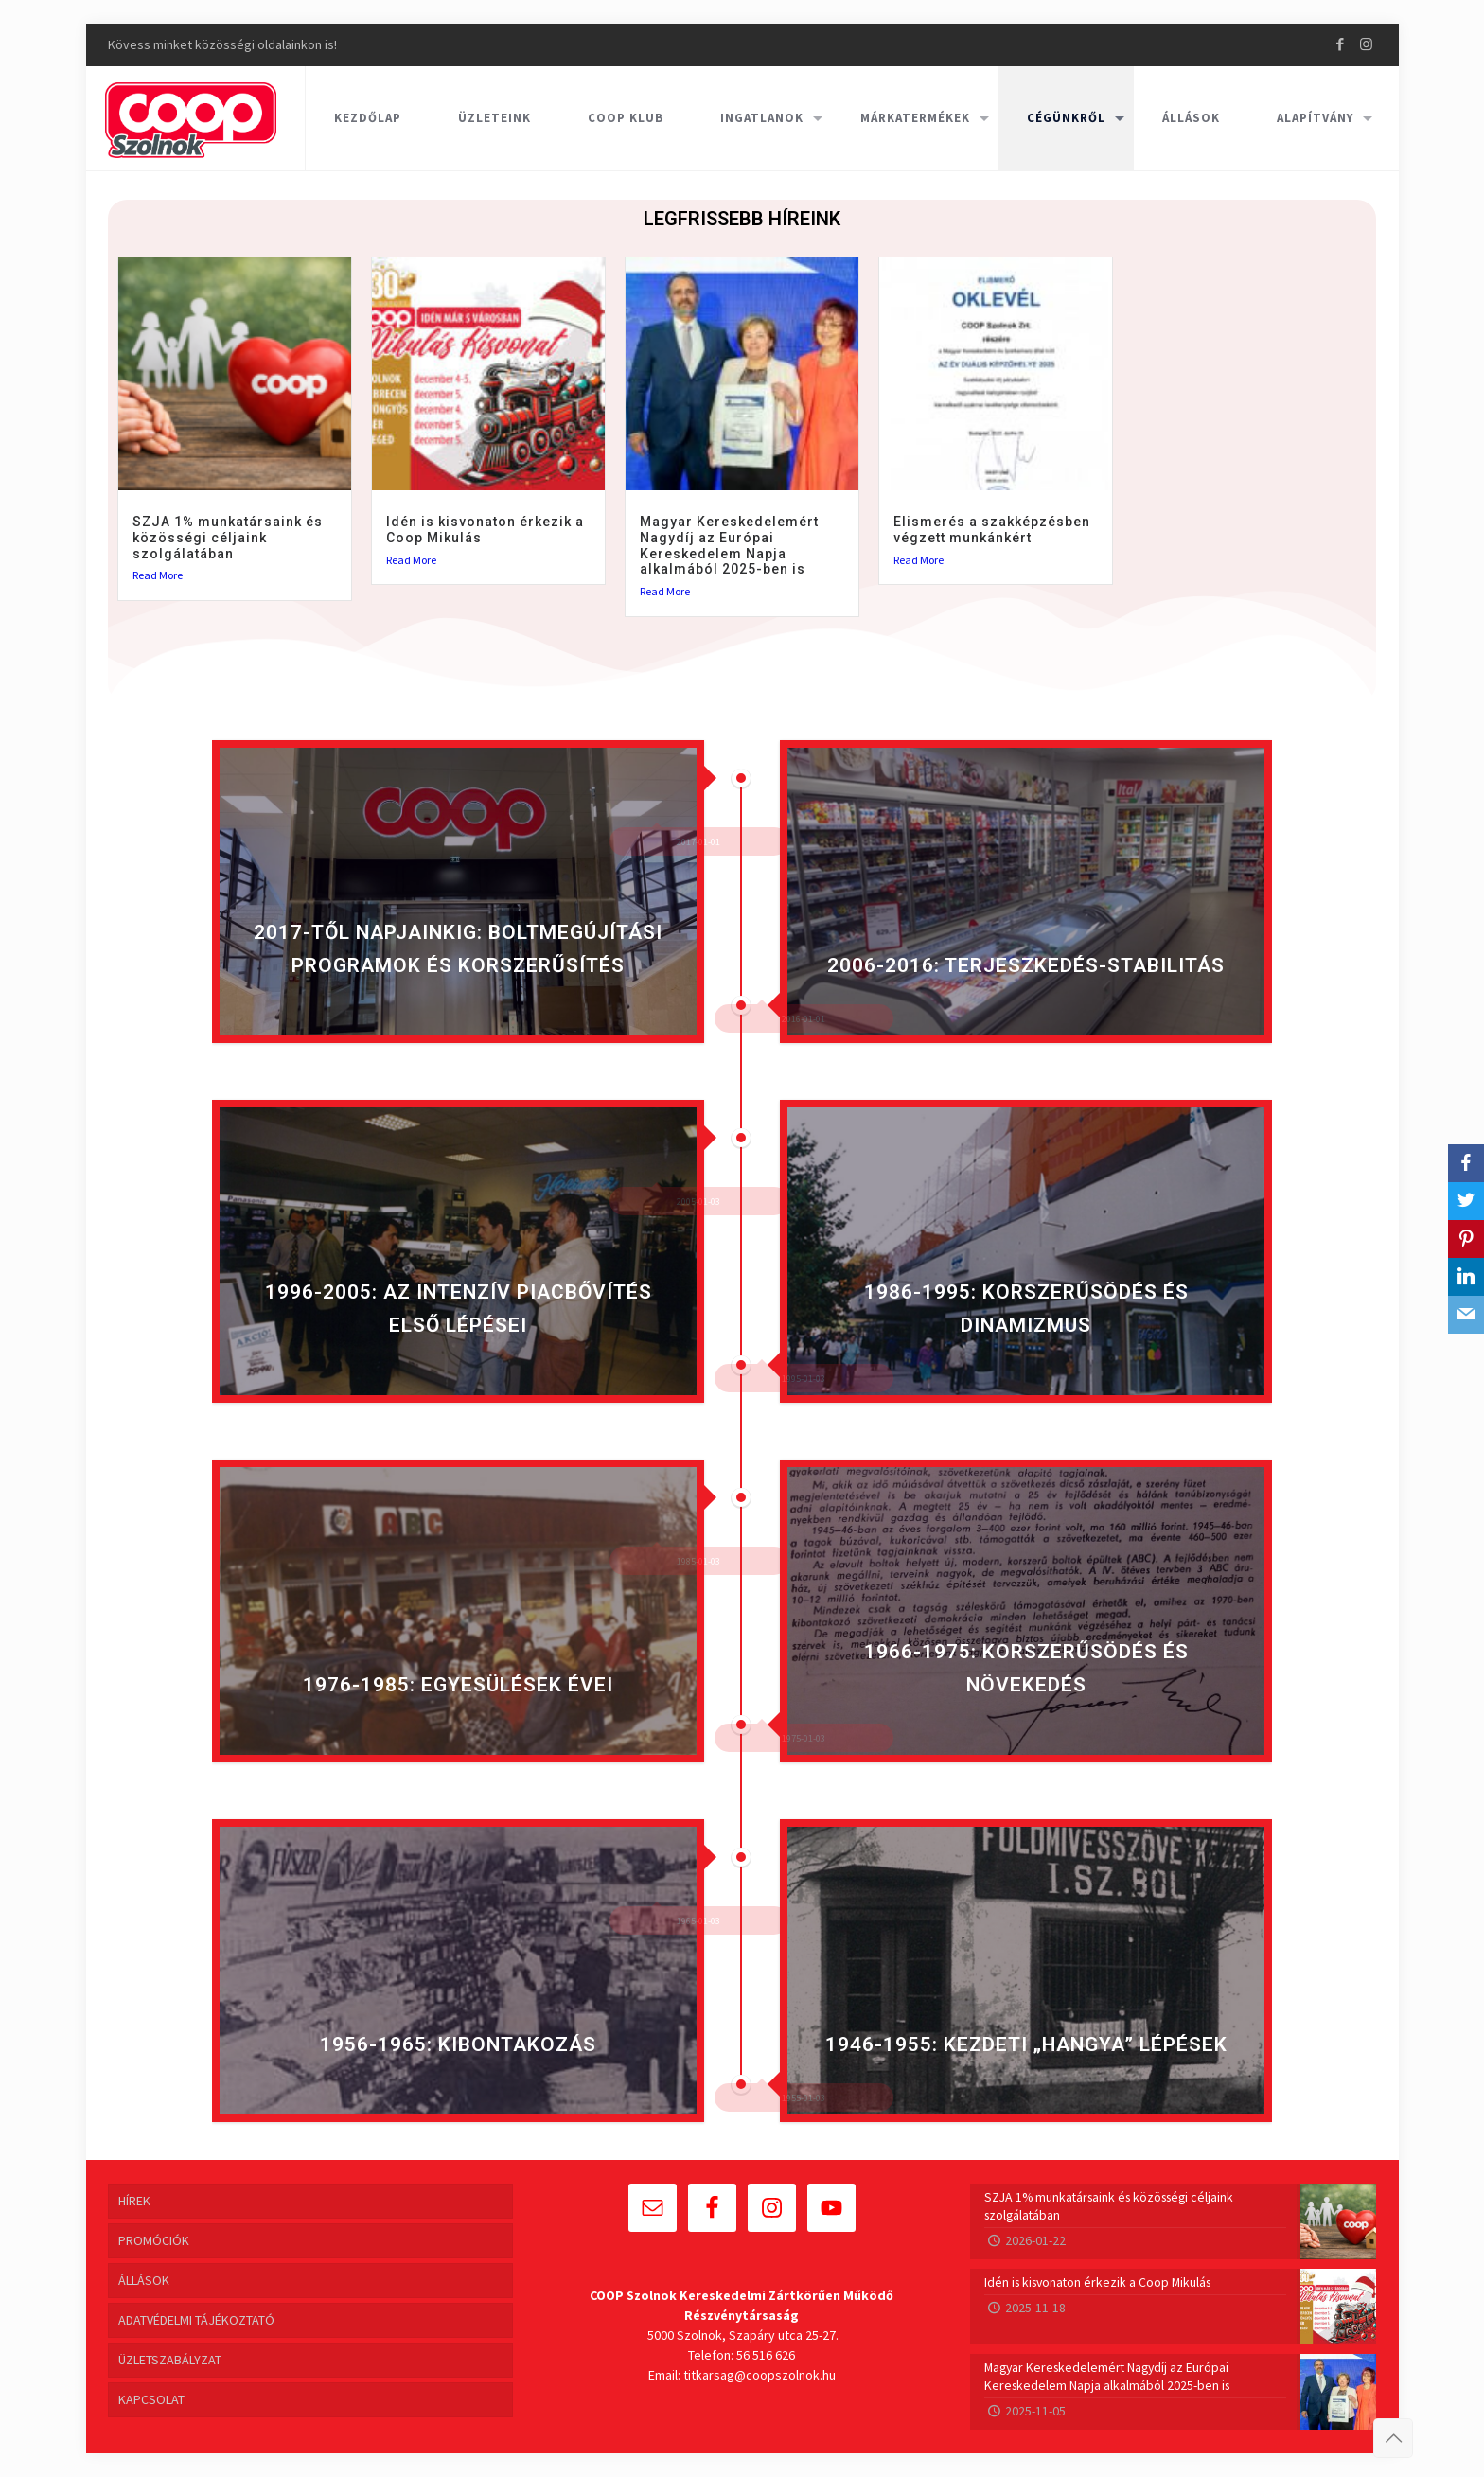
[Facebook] (1466, 1163)
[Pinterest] (1466, 1239)
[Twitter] (1466, 1201)
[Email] (1466, 1315)
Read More (157, 576)
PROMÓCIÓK (153, 2240)
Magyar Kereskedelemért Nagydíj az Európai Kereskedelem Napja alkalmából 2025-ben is (729, 545)
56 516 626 (765, 2354)
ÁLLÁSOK (143, 2280)
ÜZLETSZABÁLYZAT (169, 2359)
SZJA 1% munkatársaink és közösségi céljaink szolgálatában (227, 537)
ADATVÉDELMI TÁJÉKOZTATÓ (196, 2319)
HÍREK (134, 2200)
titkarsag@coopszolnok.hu (759, 2374)
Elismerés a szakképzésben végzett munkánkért (991, 529)
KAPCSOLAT (151, 2399)
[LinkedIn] (1466, 1277)
